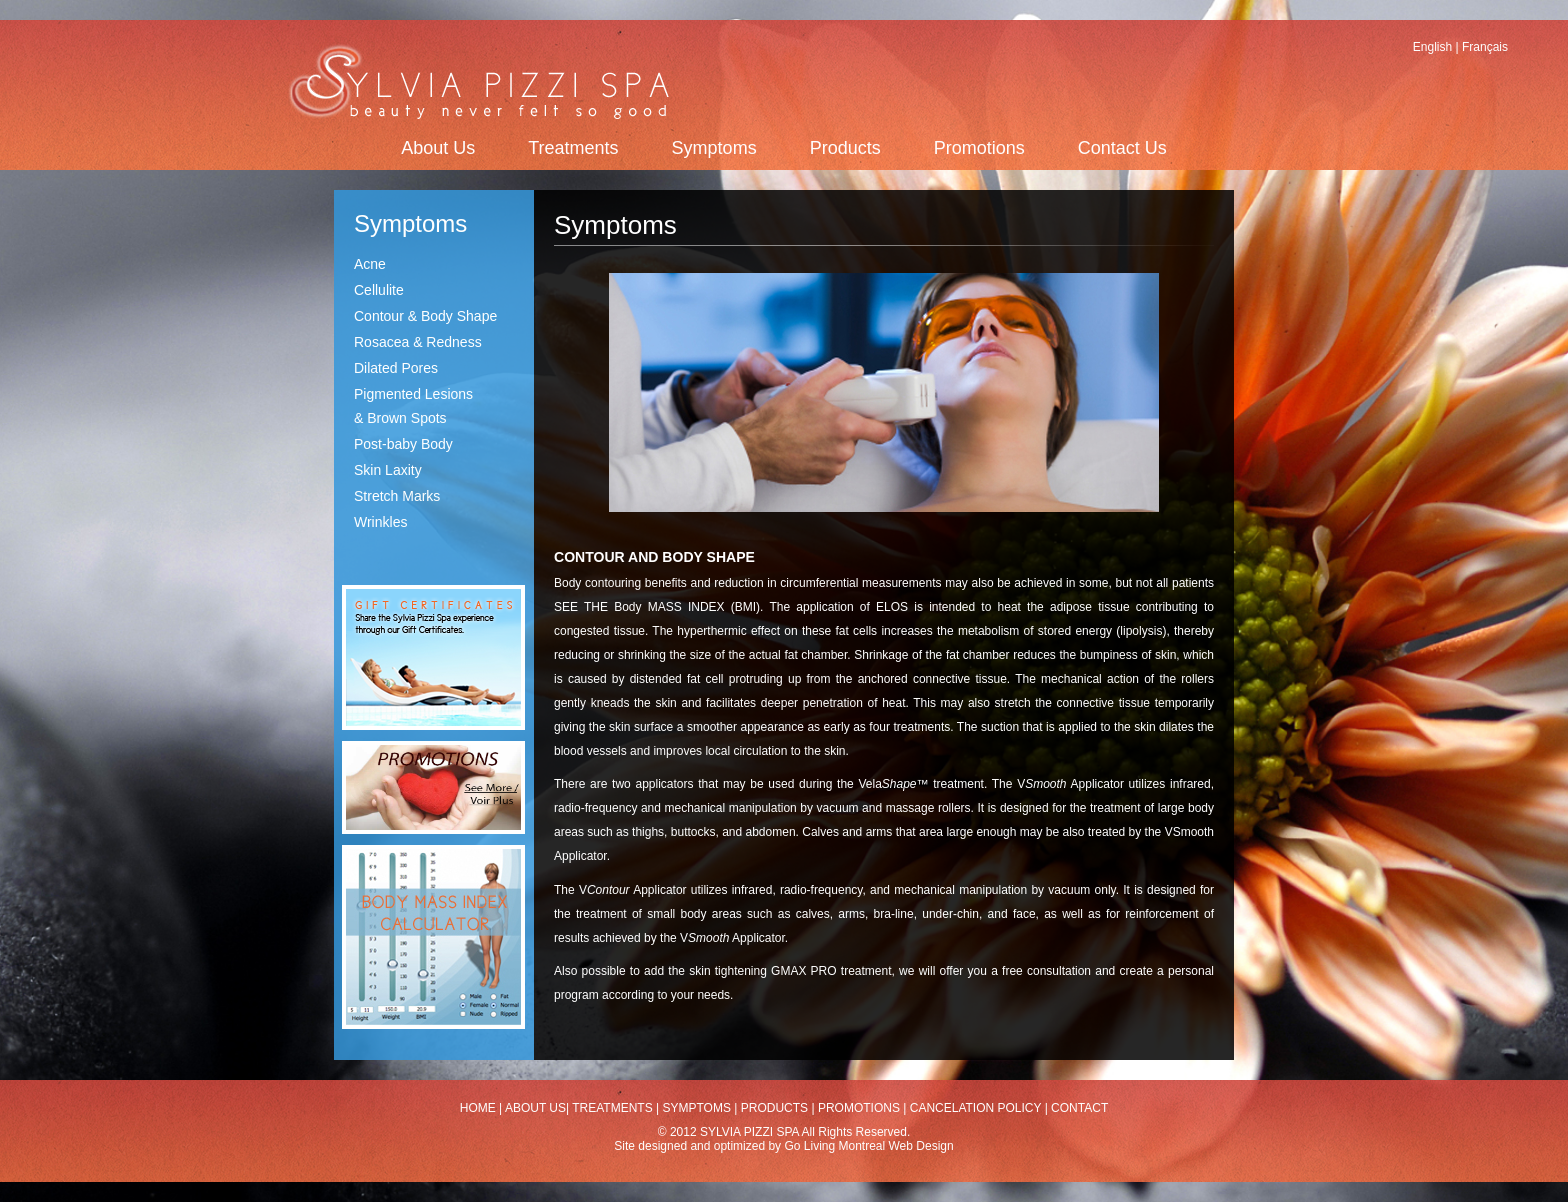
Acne (370, 264)
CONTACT (1079, 1108)
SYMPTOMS (697, 1108)
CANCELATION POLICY (976, 1108)
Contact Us (1122, 148)
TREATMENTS (612, 1108)
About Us (438, 148)
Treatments (573, 148)
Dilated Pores (396, 368)
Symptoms (714, 148)
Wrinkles (380, 522)
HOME (478, 1108)
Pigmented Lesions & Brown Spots (413, 406)
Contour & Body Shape (425, 316)
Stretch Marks (397, 496)
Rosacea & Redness (418, 342)
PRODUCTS (774, 1108)
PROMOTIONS (859, 1108)
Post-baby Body (403, 444)
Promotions (979, 148)
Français (1485, 47)
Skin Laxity (388, 470)
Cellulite (379, 290)
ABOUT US (534, 1108)
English (1432, 47)
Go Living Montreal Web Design (868, 1146)
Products (845, 148)
